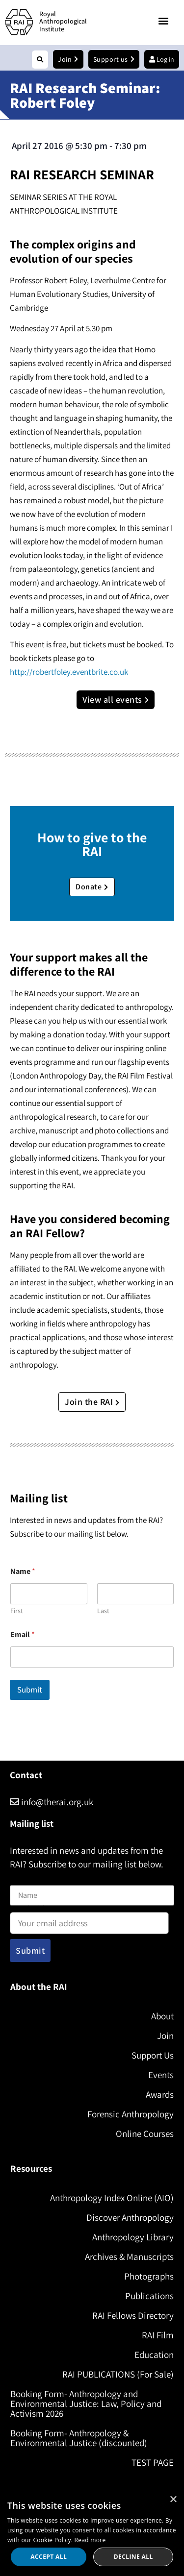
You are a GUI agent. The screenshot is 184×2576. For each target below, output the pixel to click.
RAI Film (158, 2335)
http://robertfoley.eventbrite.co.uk (69, 671)
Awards (160, 2094)
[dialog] (92, 2532)
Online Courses (145, 2133)
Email (22, 1634)
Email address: (89, 1920)
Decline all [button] (133, 2556)
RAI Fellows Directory (133, 2315)
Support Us (152, 2055)
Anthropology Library (133, 2237)
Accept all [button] (48, 2556)
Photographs (149, 2276)
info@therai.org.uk (51, 1802)
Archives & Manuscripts (129, 2256)
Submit (29, 1689)
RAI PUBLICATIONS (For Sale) (118, 2374)
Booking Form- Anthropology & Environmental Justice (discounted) (78, 2438)
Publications (149, 2296)
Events (161, 2075)
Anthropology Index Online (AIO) (112, 2198)
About (162, 2016)
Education (154, 2354)
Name (20, 1879)
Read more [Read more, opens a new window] (90, 2540)
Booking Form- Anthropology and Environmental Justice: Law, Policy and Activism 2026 (85, 2403)
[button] (164, 21)
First (16, 1611)
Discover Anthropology (130, 2217)
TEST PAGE (152, 2462)
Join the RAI (92, 1401)
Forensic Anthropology (130, 2114)
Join (165, 2035)
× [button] (173, 2499)
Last (103, 1611)
